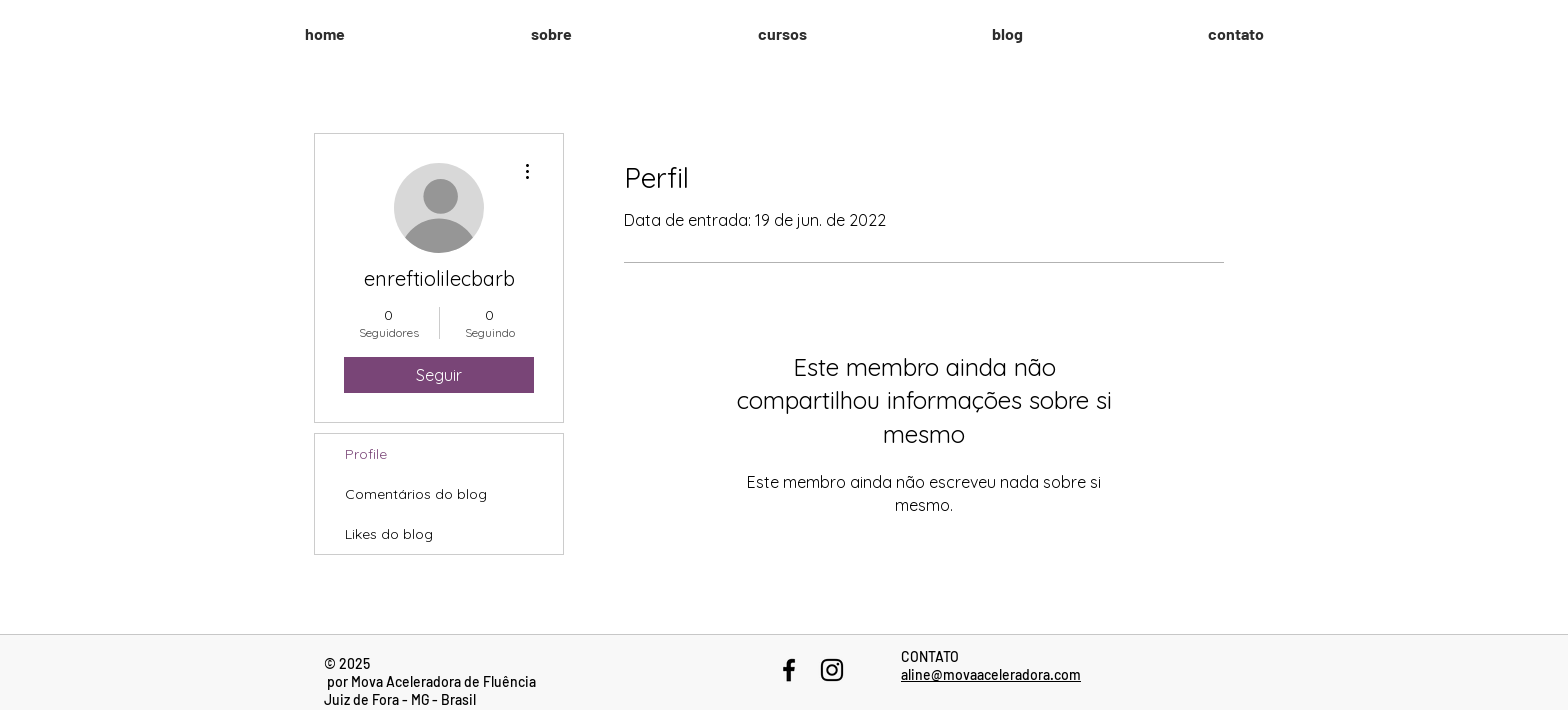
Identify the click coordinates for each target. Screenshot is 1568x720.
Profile (366, 454)
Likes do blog (389, 534)
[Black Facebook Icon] (789, 670)
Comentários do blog (416, 494)
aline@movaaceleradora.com (991, 674)
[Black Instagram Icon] (832, 670)
